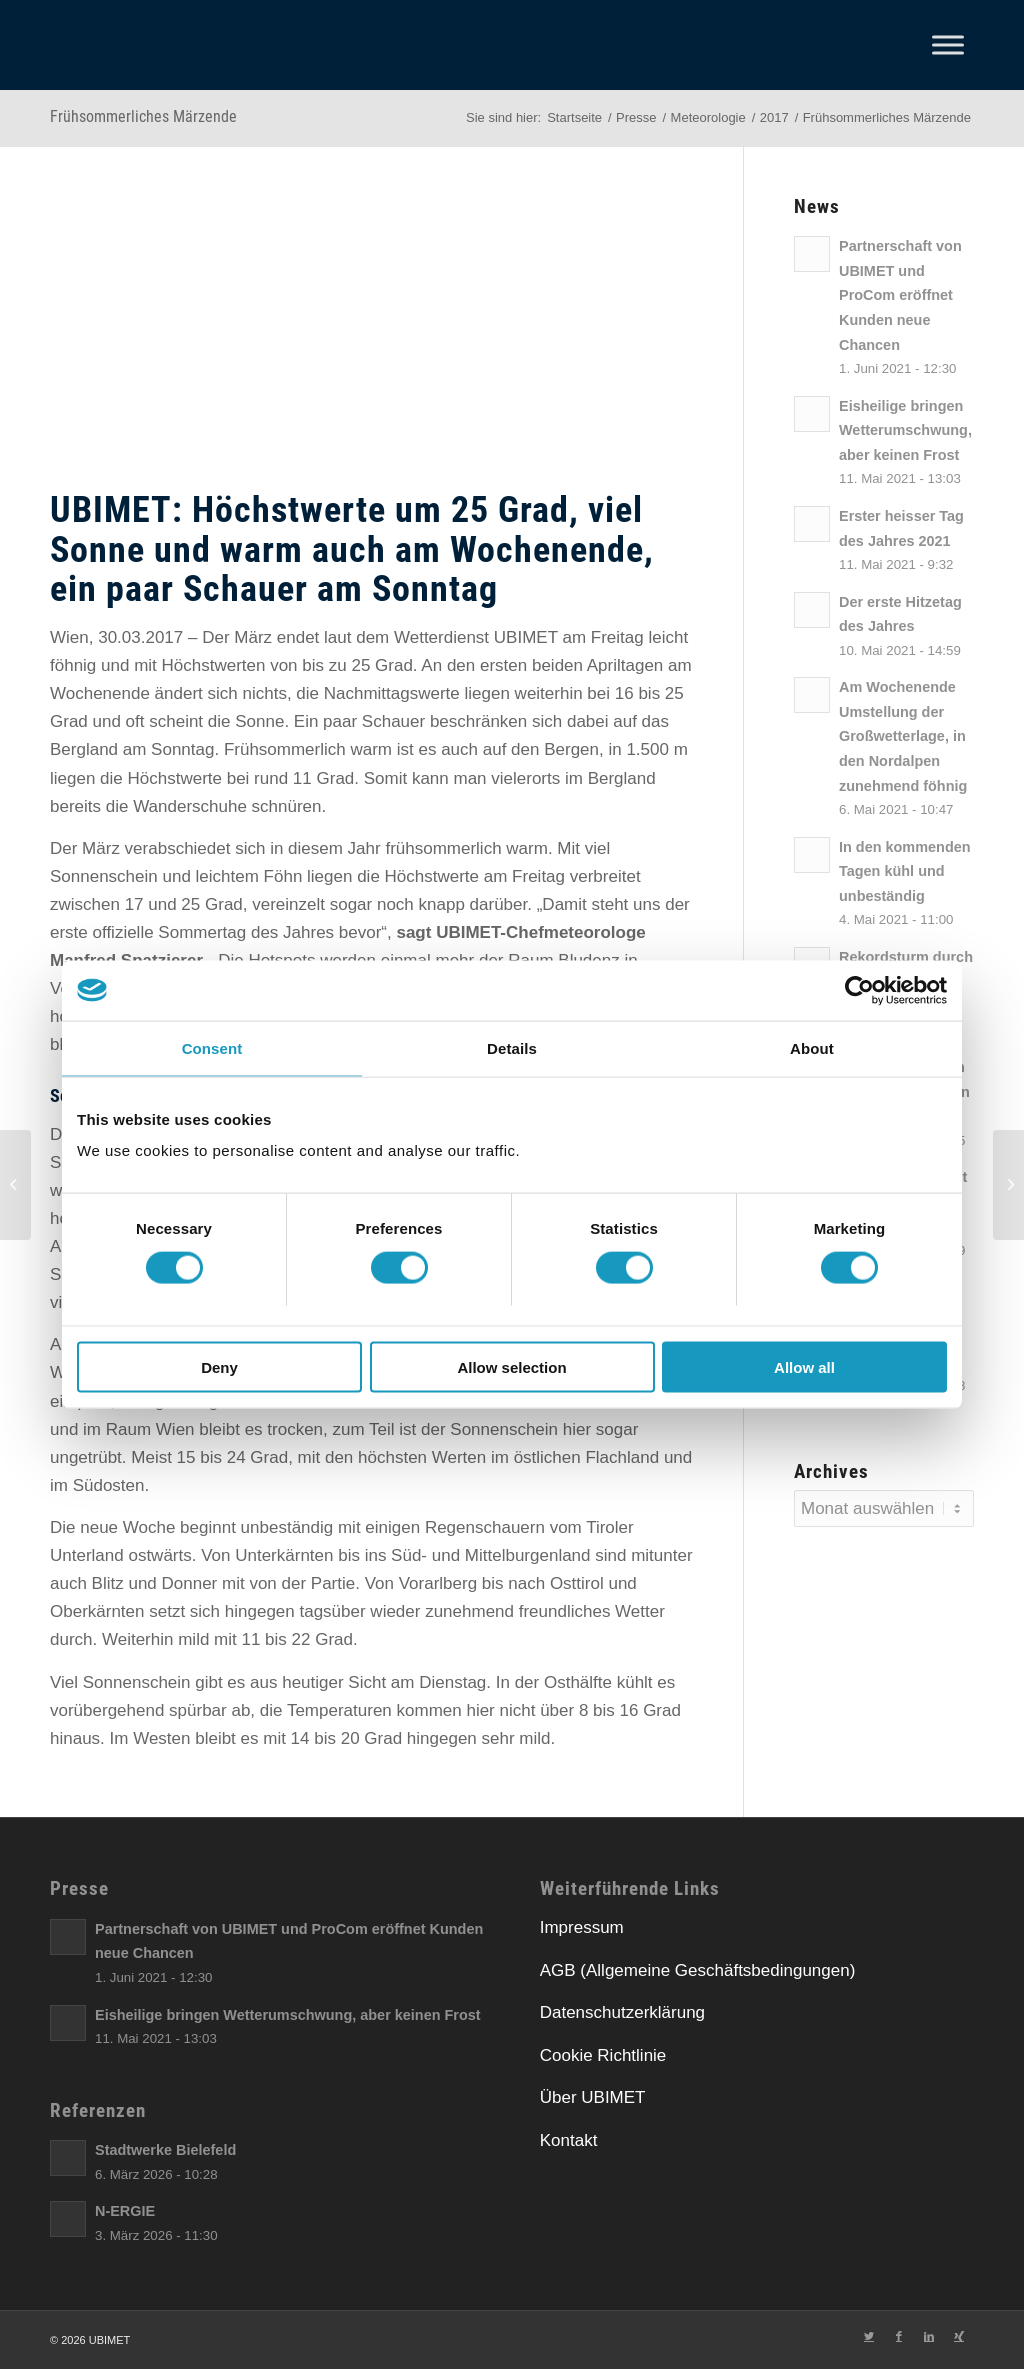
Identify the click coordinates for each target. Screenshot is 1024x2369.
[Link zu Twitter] (869, 2336)
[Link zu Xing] (959, 2336)
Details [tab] (512, 1047)
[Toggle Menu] (948, 44)
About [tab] (812, 1047)
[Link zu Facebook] (899, 2336)
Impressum (582, 1927)
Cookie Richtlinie (603, 2055)
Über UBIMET (593, 2097)
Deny (219, 1367)
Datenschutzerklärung (622, 2012)
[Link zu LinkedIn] (929, 2336)
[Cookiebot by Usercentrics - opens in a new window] (859, 990)
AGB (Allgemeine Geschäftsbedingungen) (698, 1970)
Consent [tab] (212, 1047)
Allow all (804, 1367)
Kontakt (569, 2140)
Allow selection (511, 1367)
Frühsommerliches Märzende (143, 116)
